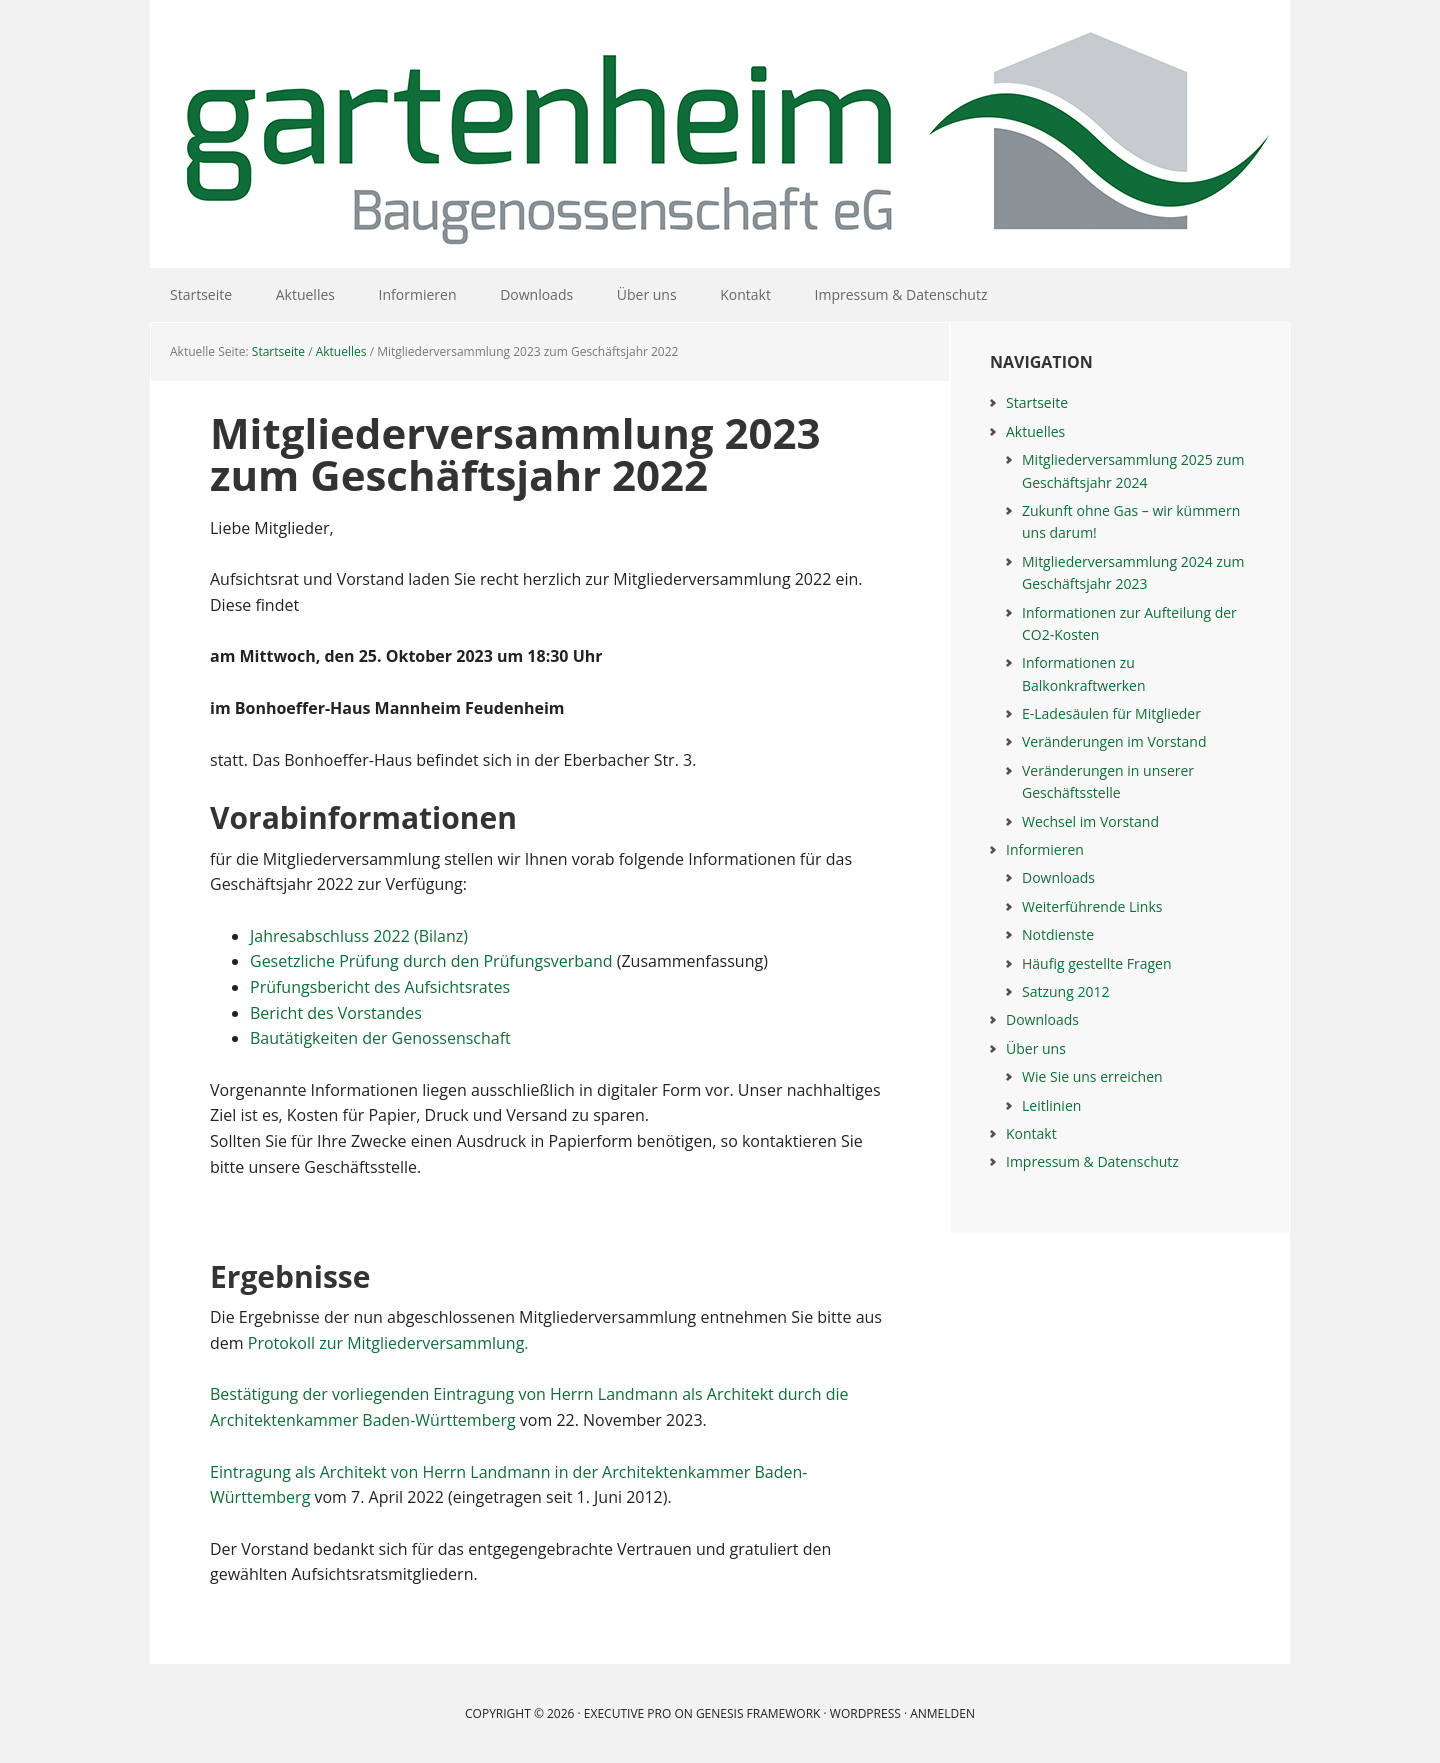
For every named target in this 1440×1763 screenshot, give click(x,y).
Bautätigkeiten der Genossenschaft (380, 1038)
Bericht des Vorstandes (336, 1013)
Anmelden (942, 1713)
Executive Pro (627, 1713)
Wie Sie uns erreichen (1092, 1076)
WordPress (865, 1713)
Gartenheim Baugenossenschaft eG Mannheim (720, 134)
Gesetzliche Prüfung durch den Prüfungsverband (431, 961)
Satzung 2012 (1065, 991)
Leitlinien (1051, 1105)
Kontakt (1031, 1133)
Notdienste (1058, 934)
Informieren (1045, 849)
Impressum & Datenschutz (1092, 1161)
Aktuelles (1035, 431)
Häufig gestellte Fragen (1097, 963)
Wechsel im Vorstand (1090, 821)
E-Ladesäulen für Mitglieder (1111, 713)
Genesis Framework (758, 1713)
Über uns (1036, 1048)
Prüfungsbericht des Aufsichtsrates (380, 987)
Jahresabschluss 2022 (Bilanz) (359, 936)
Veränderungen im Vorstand (1114, 741)
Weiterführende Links (1092, 906)
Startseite (1037, 402)
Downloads (1058, 877)
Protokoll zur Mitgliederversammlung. (388, 1343)
